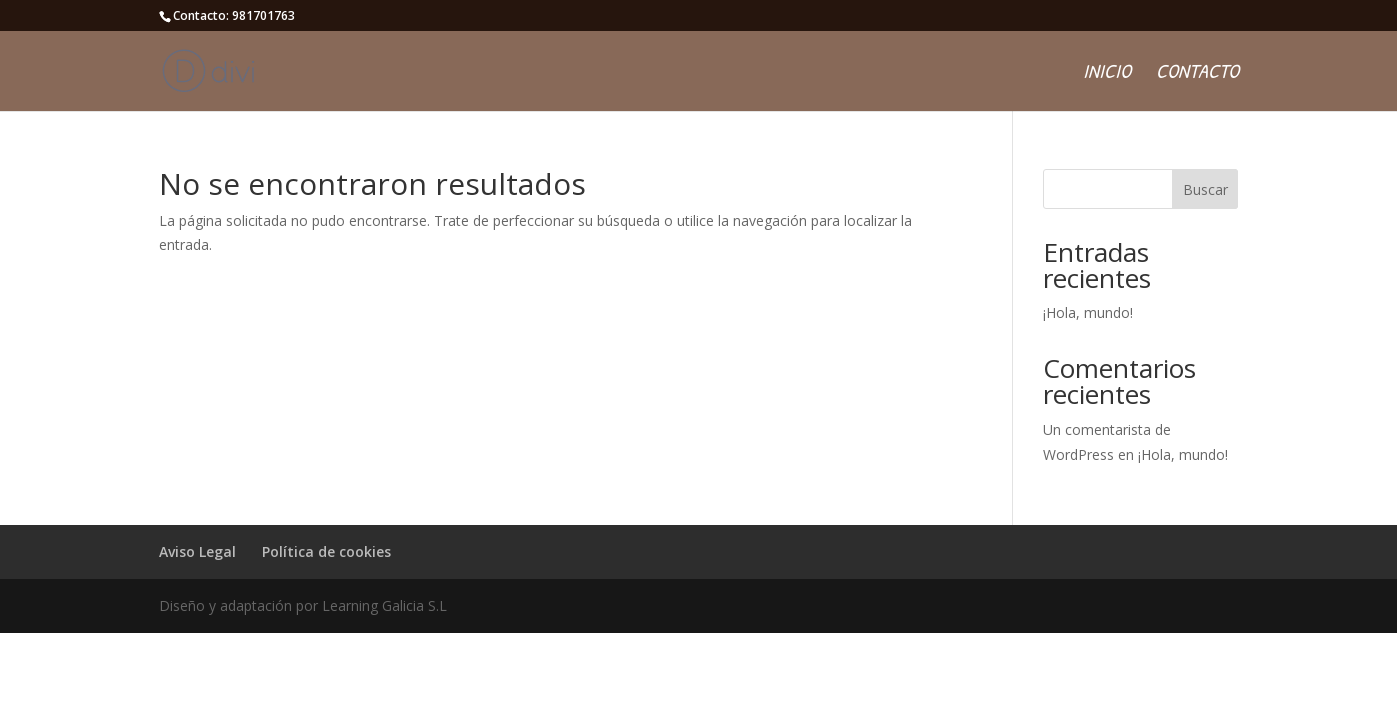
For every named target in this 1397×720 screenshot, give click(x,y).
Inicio (1107, 74)
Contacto (1197, 74)
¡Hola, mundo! (1088, 312)
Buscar (1205, 189)
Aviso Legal (197, 551)
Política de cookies (326, 551)
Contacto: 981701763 (234, 15)
